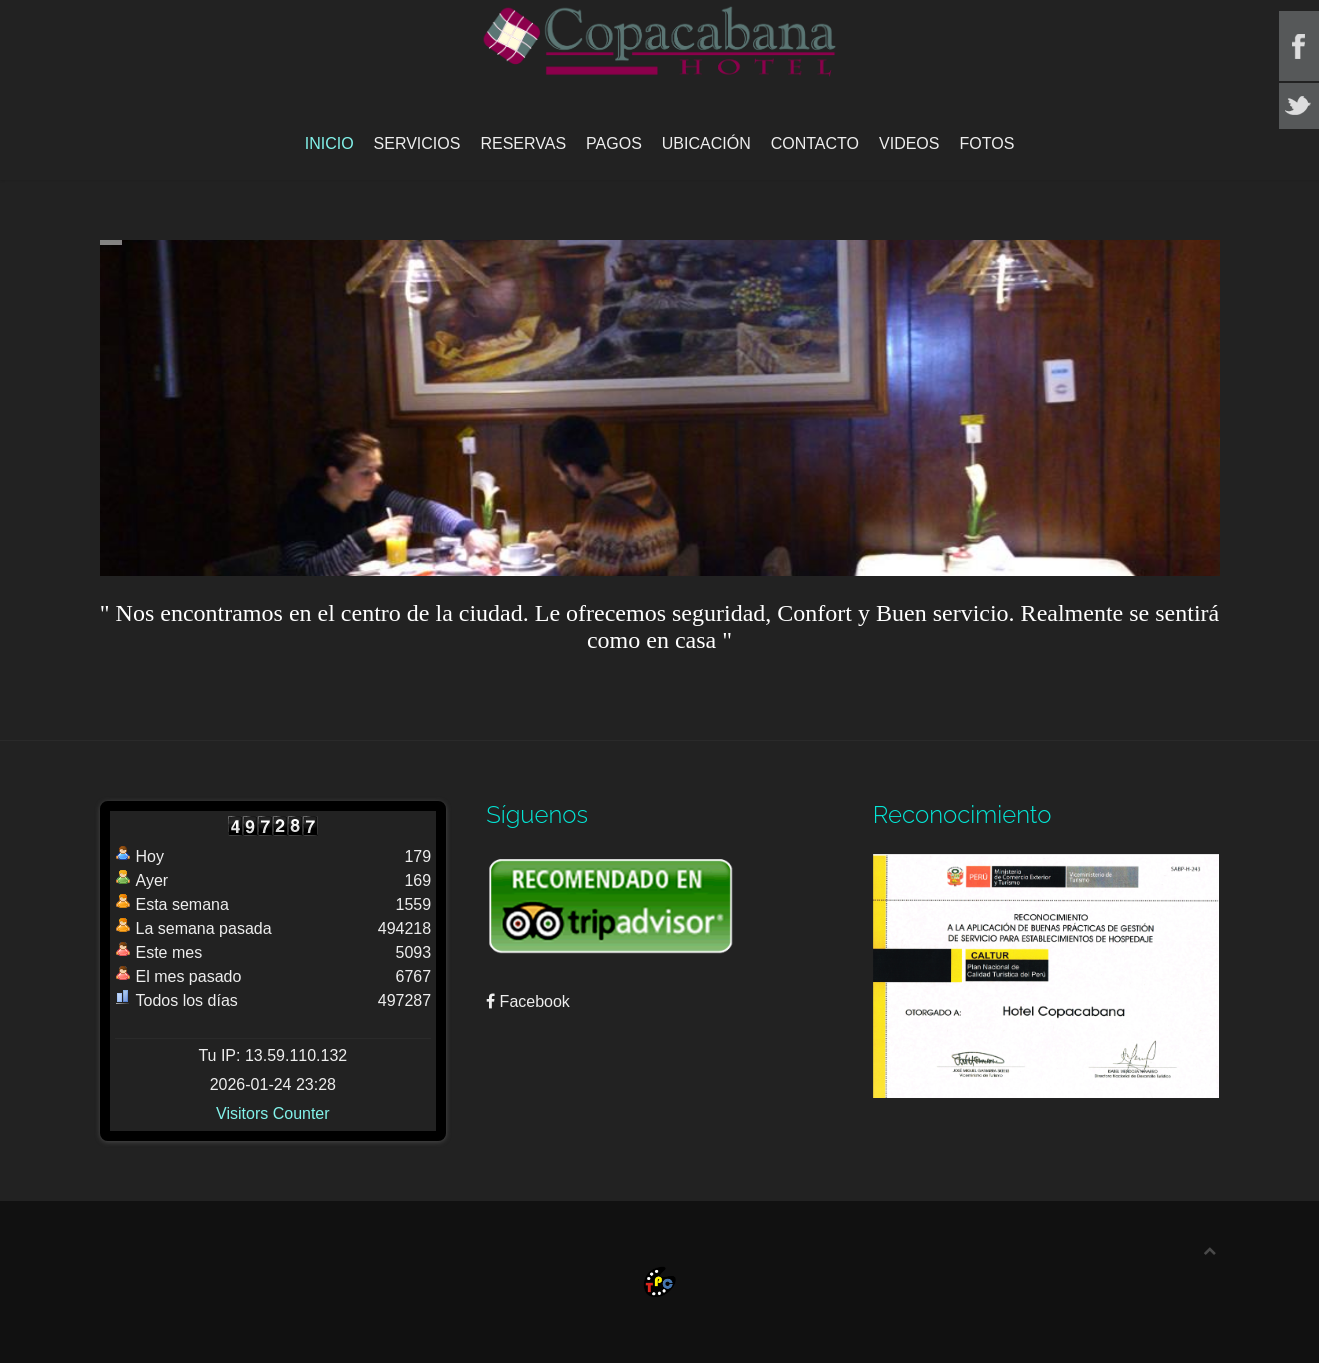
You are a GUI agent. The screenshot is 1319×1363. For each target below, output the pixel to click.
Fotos (986, 143)
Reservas (523, 143)
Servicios (417, 143)
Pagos (614, 143)
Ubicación (706, 143)
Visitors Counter (273, 1113)
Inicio (329, 143)
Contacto (815, 143)
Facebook (528, 1001)
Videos (909, 143)
